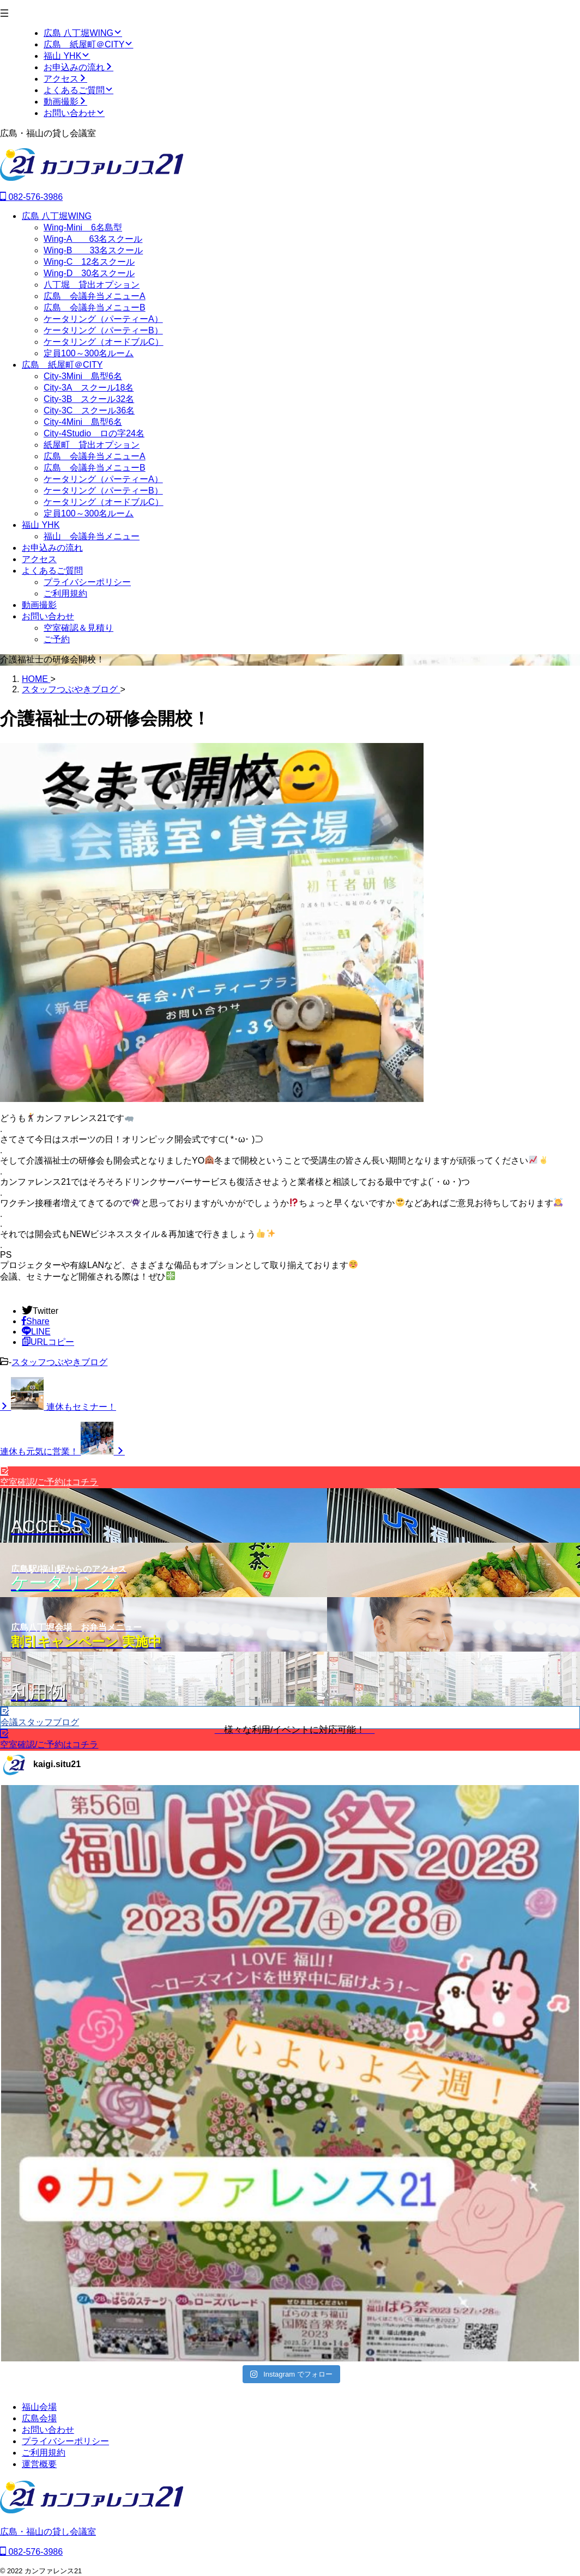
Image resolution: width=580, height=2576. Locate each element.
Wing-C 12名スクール (89, 261)
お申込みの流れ (52, 547)
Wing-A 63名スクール (93, 238)
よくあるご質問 (52, 570)
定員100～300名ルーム (89, 353)
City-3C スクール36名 (89, 410)
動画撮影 (39, 605)
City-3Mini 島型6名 (83, 376)
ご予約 (57, 639)
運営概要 (39, 2464)
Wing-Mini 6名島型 (83, 227)
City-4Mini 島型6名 (83, 422)
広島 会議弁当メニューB (95, 307)
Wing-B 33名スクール (93, 250)
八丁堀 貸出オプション (92, 284)
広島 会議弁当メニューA (95, 296)
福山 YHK (40, 524)
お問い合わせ (48, 616)
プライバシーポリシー (87, 582)
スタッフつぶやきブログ (59, 1362)
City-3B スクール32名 (89, 399)
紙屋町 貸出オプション (92, 444)
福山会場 (39, 2406)
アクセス (39, 559)
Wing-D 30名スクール (89, 273)
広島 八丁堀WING (57, 216)
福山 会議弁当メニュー (92, 536)
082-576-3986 (31, 197)
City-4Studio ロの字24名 (94, 433)
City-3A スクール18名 (89, 387)
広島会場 (39, 2418)
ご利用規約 (65, 593)
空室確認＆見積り (78, 627)
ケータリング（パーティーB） (103, 330)
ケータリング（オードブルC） (104, 341)
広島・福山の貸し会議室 (48, 2531)
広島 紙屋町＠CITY (62, 364)
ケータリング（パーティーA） (103, 319)
